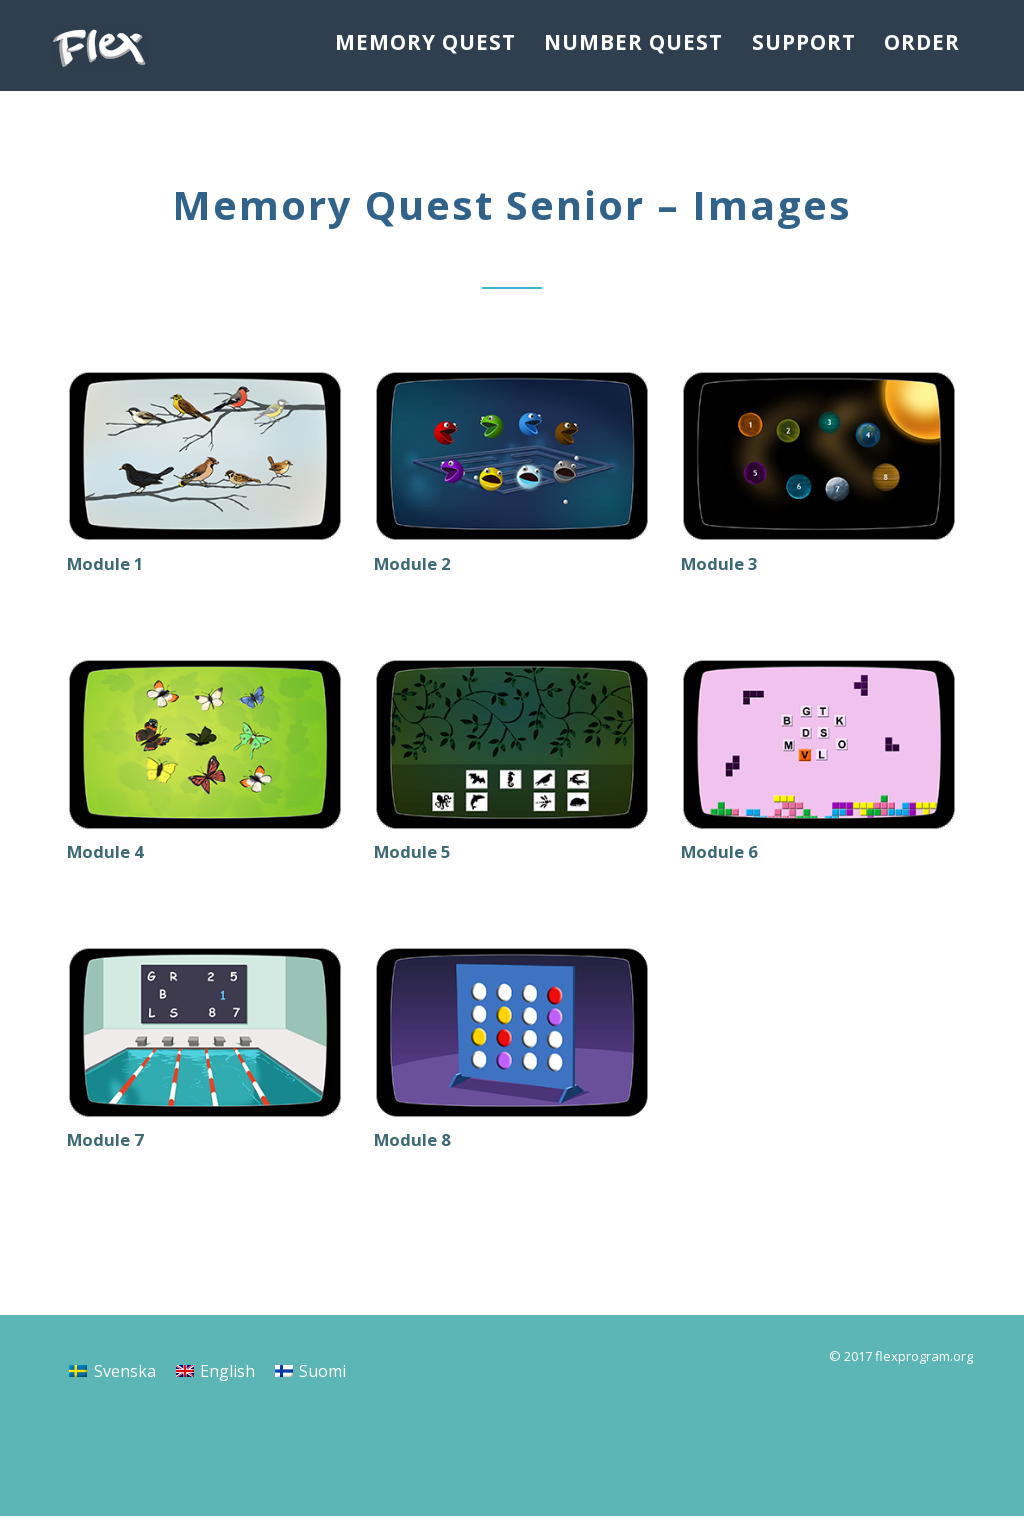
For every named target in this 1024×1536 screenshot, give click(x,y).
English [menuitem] (227, 1391)
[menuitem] (112, 1391)
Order (919, 44)
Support (793, 44)
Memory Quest (417, 44)
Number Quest (622, 44)
